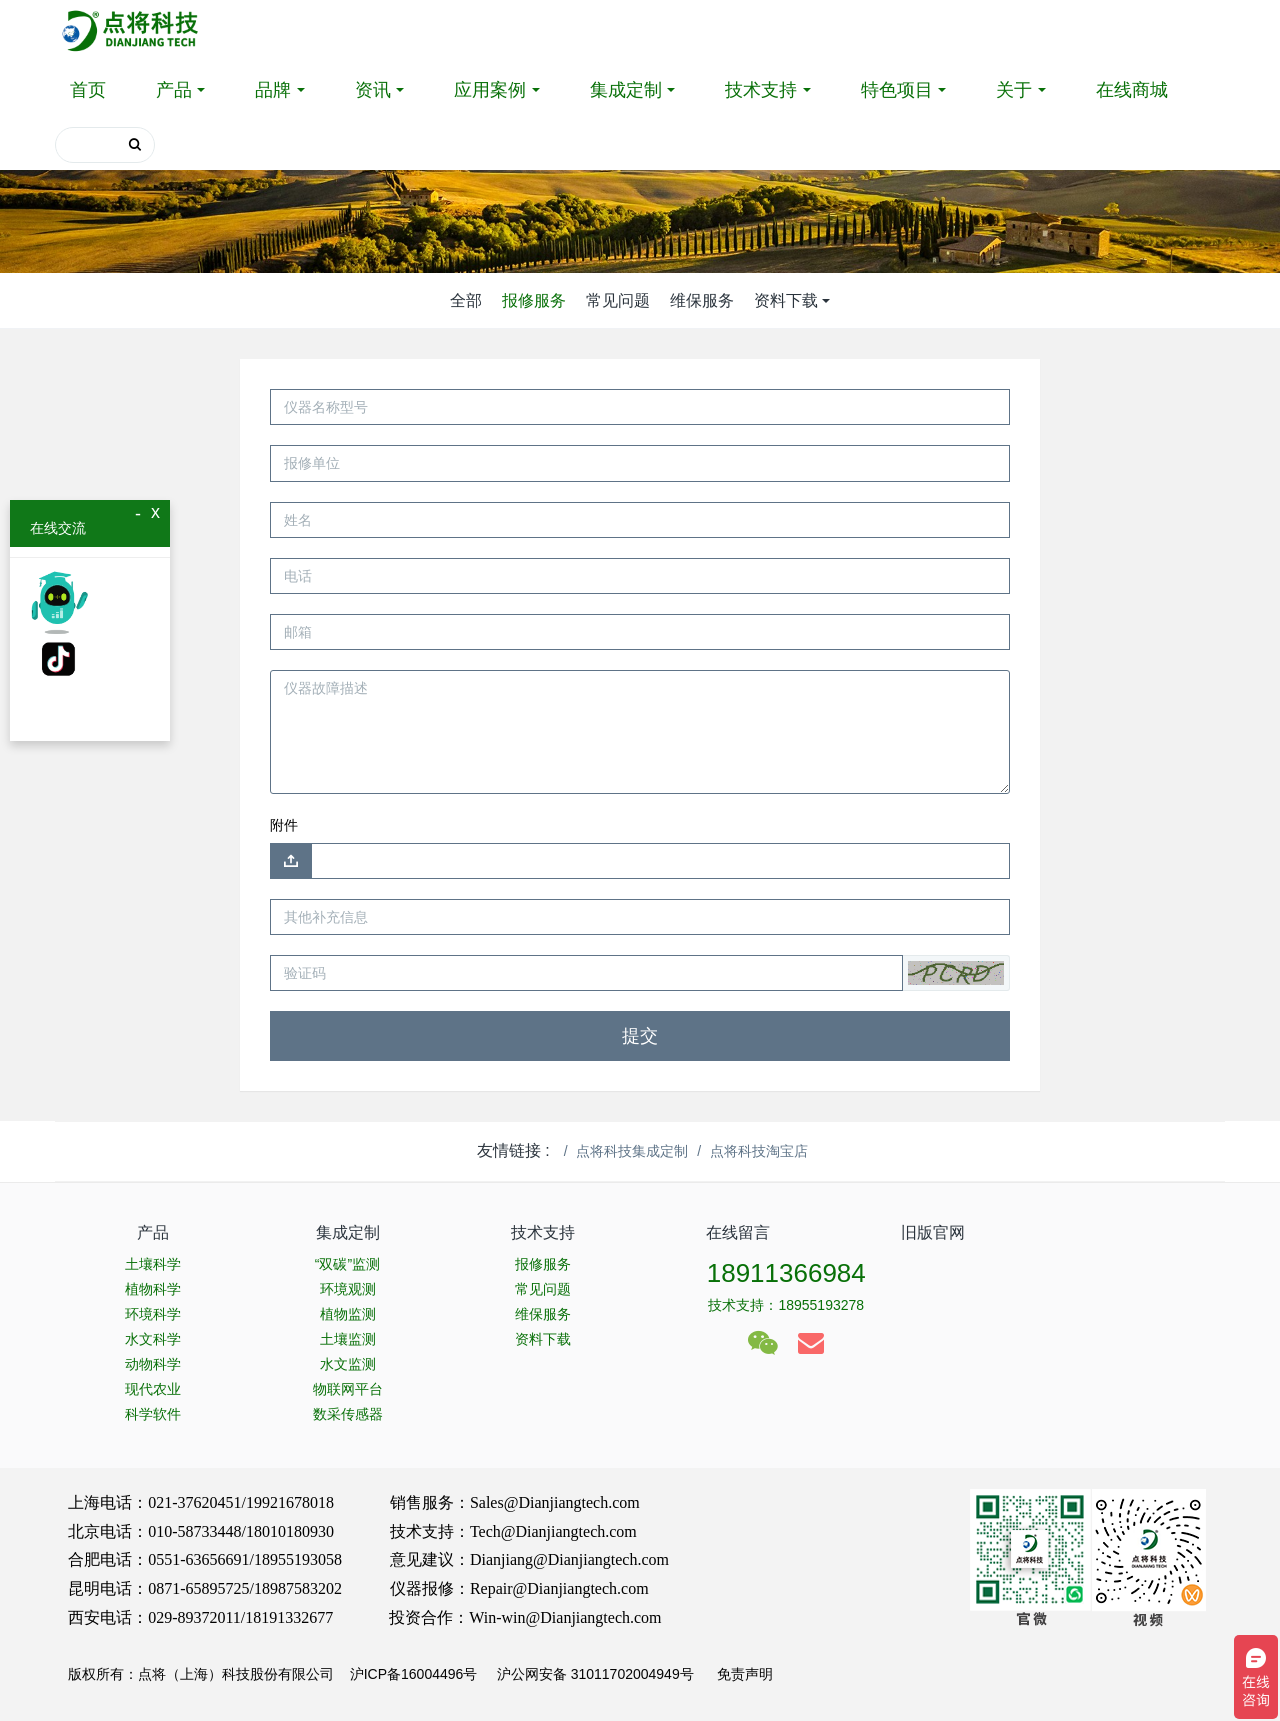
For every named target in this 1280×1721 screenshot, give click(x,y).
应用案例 (490, 90)
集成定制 (626, 90)
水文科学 (153, 1339)
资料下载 (786, 300)
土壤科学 (153, 1264)
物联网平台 (348, 1389)
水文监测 (348, 1364)
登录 (1124, 30)
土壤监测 (348, 1339)
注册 (1196, 30)
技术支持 (761, 90)
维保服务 (702, 300)
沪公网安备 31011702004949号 (595, 1674)
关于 (1014, 90)
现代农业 (153, 1389)
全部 (466, 300)
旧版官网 (933, 1232)
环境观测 (348, 1289)
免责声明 (743, 1674)
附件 (284, 825)
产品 (174, 90)
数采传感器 (348, 1414)
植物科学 (153, 1289)
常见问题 (618, 300)
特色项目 (897, 90)
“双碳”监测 (347, 1264)
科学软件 (153, 1414)
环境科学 (153, 1314)
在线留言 (738, 1232)
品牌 (273, 90)
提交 (640, 1036)
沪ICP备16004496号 (414, 1674)
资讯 (373, 90)
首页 (88, 90)
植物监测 (348, 1314)
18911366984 (786, 1273)
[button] (956, 973)
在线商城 (1132, 90)
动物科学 (153, 1364)
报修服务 (534, 300)
